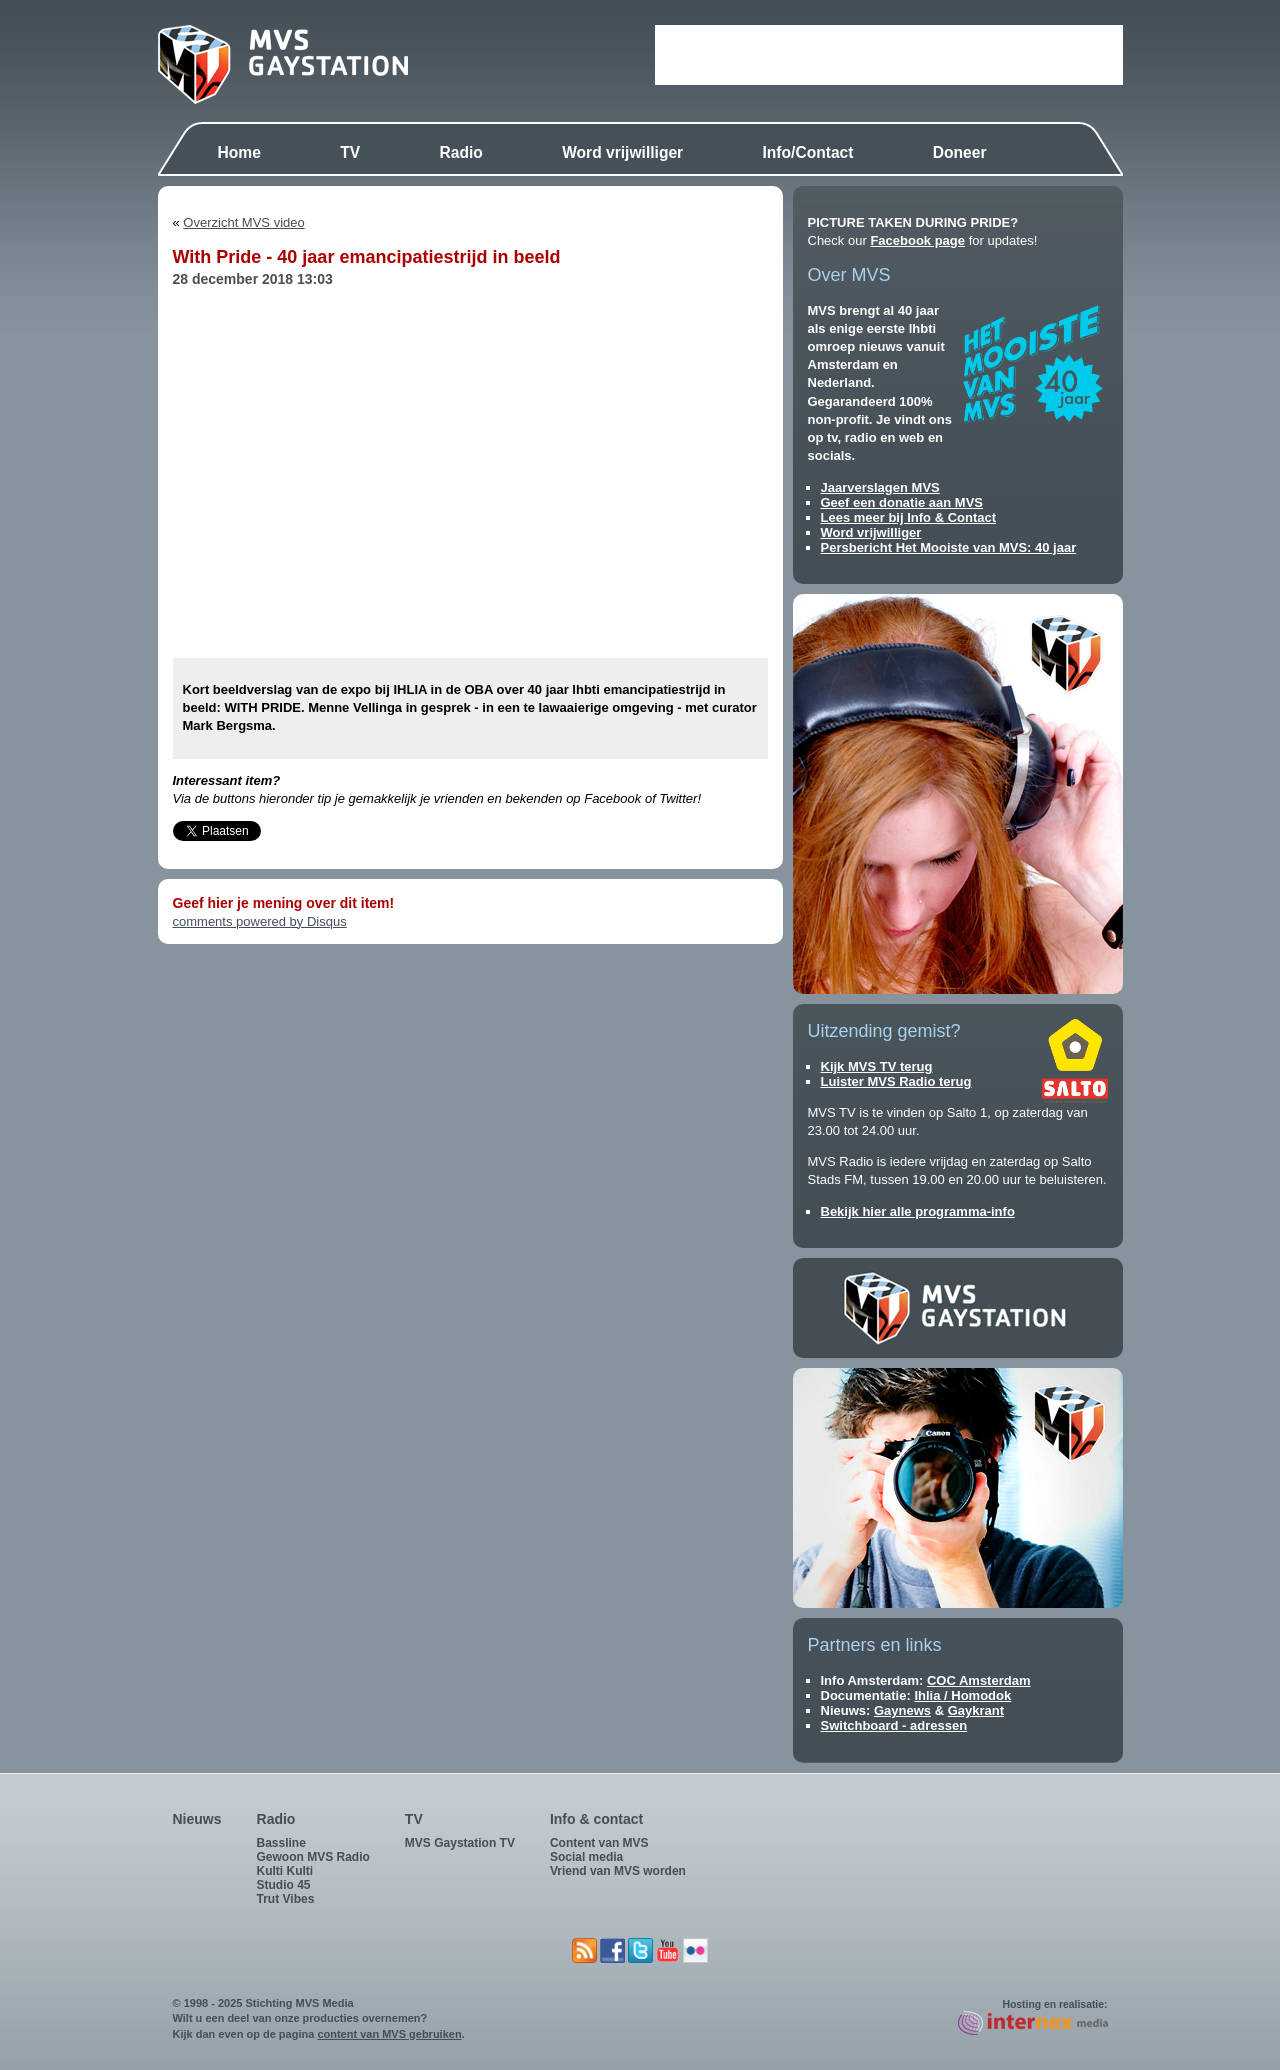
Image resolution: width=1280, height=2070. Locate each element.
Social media (586, 1857)
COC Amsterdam (979, 1680)
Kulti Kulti (285, 1871)
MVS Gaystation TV (460, 1843)
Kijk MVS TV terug (877, 1066)
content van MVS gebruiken (389, 2034)
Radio (460, 152)
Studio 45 (284, 1885)
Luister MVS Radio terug (896, 1081)
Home (239, 152)
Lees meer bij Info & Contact (909, 517)
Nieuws (197, 1819)
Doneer (960, 152)
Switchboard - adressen (894, 1725)
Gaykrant (976, 1710)
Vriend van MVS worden (618, 1871)
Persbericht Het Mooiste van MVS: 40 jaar (949, 547)
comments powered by (260, 921)
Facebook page (917, 240)
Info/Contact (808, 152)
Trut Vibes (286, 1899)
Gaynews (902, 1710)
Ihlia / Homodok (962, 1695)
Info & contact (596, 1819)
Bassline (281, 1843)
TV (350, 152)
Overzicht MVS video (243, 222)
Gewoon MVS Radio (313, 1857)
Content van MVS (599, 1843)
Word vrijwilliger (622, 152)
